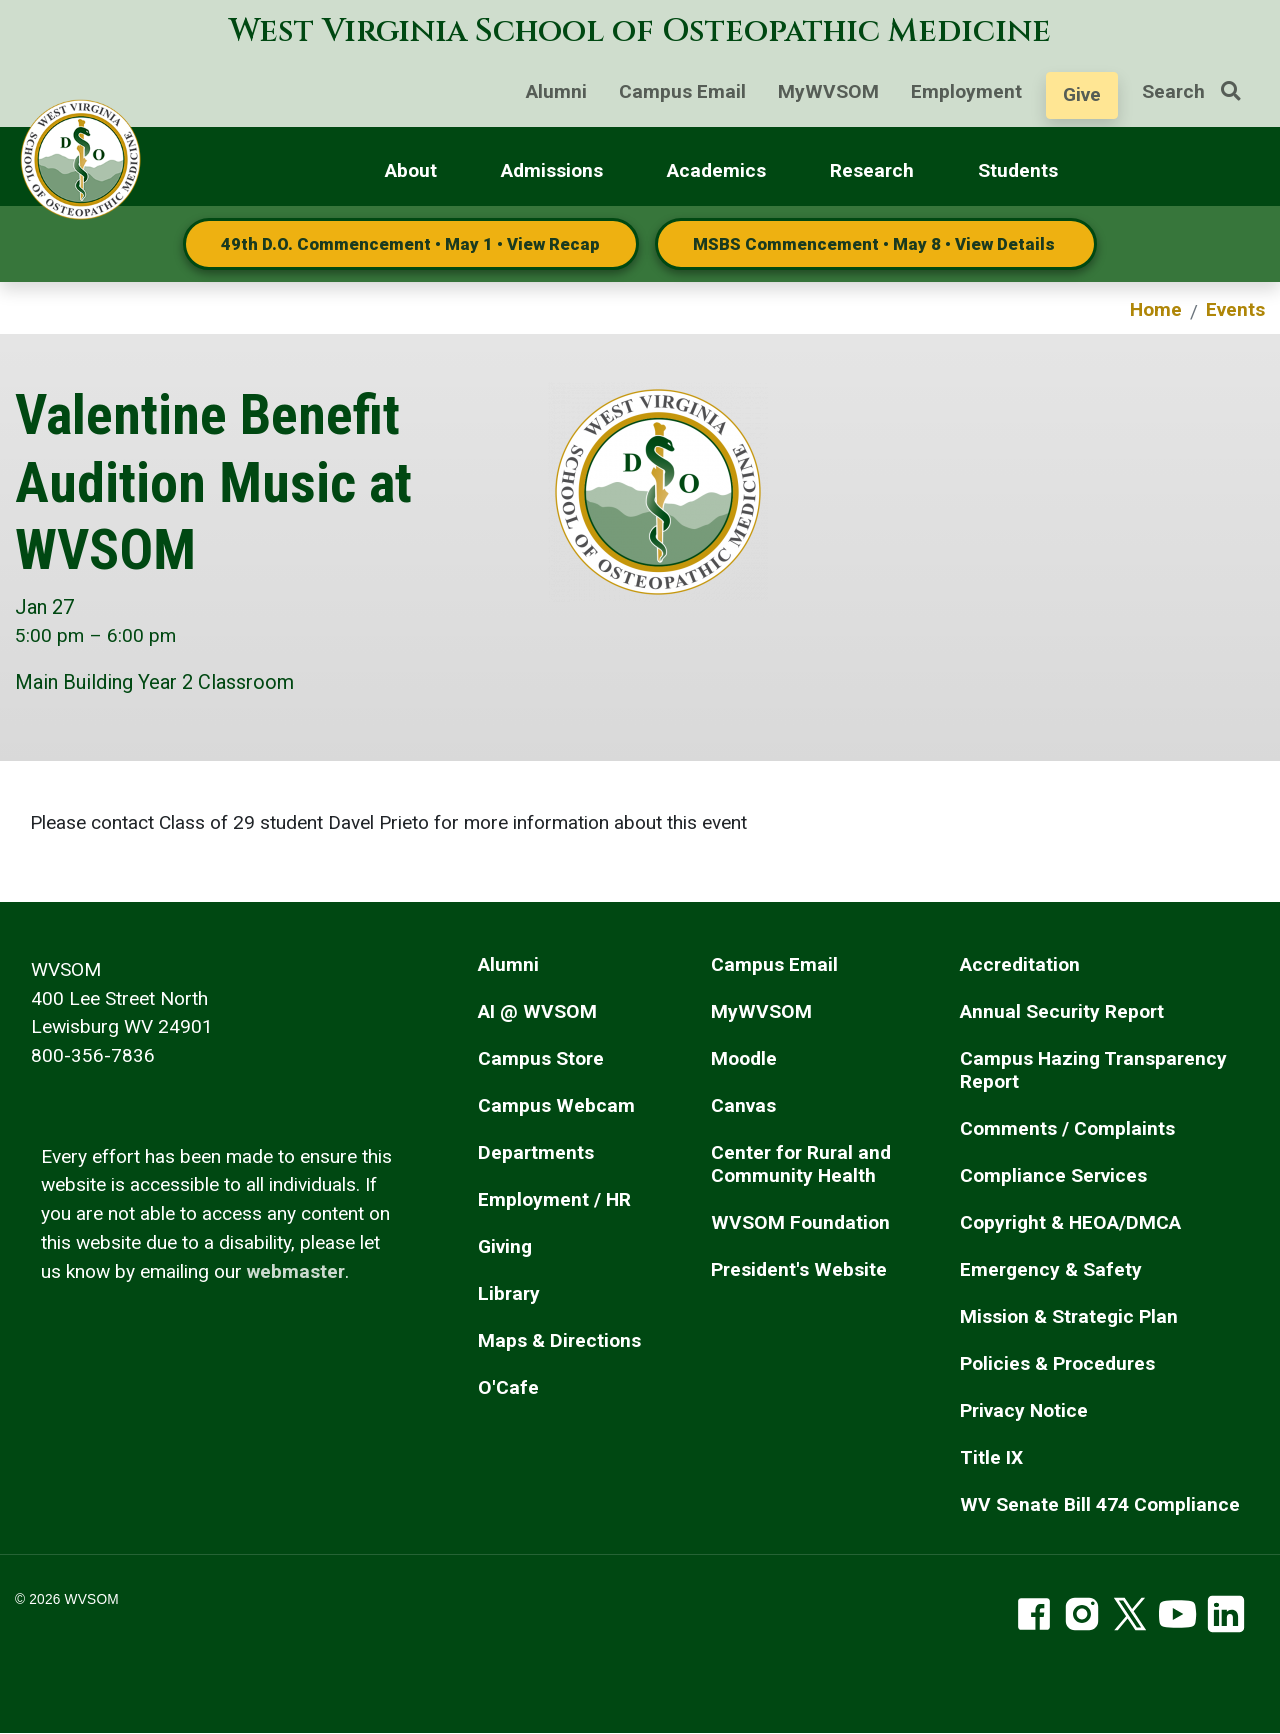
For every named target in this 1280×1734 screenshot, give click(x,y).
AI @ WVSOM (537, 1011)
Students (1018, 170)
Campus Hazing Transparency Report (1093, 1070)
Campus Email (682, 91)
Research (872, 170)
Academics (716, 170)
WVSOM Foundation (800, 1222)
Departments (536, 1152)
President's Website (799, 1269)
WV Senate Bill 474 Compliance (1100, 1504)
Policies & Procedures (1057, 1363)
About (411, 170)
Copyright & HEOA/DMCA (1070, 1222)
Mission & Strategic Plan (1069, 1316)
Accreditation (1020, 964)
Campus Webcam (556, 1105)
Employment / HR (554, 1199)
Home (1156, 309)
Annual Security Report (1062, 1011)
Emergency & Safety (1051, 1269)
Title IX (991, 1457)
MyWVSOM (828, 91)
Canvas (743, 1105)
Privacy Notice (1024, 1410)
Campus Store (541, 1058)
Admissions (552, 170)
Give (1082, 94)
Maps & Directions (559, 1340)
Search (1199, 91)
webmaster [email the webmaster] (296, 1271)
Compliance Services (1053, 1175)
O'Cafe (508, 1387)
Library (509, 1293)
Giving (505, 1246)
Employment (966, 91)
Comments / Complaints (1067, 1128)
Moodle (744, 1058)
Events (1235, 309)
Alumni (556, 91)
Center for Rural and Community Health (801, 1164)
